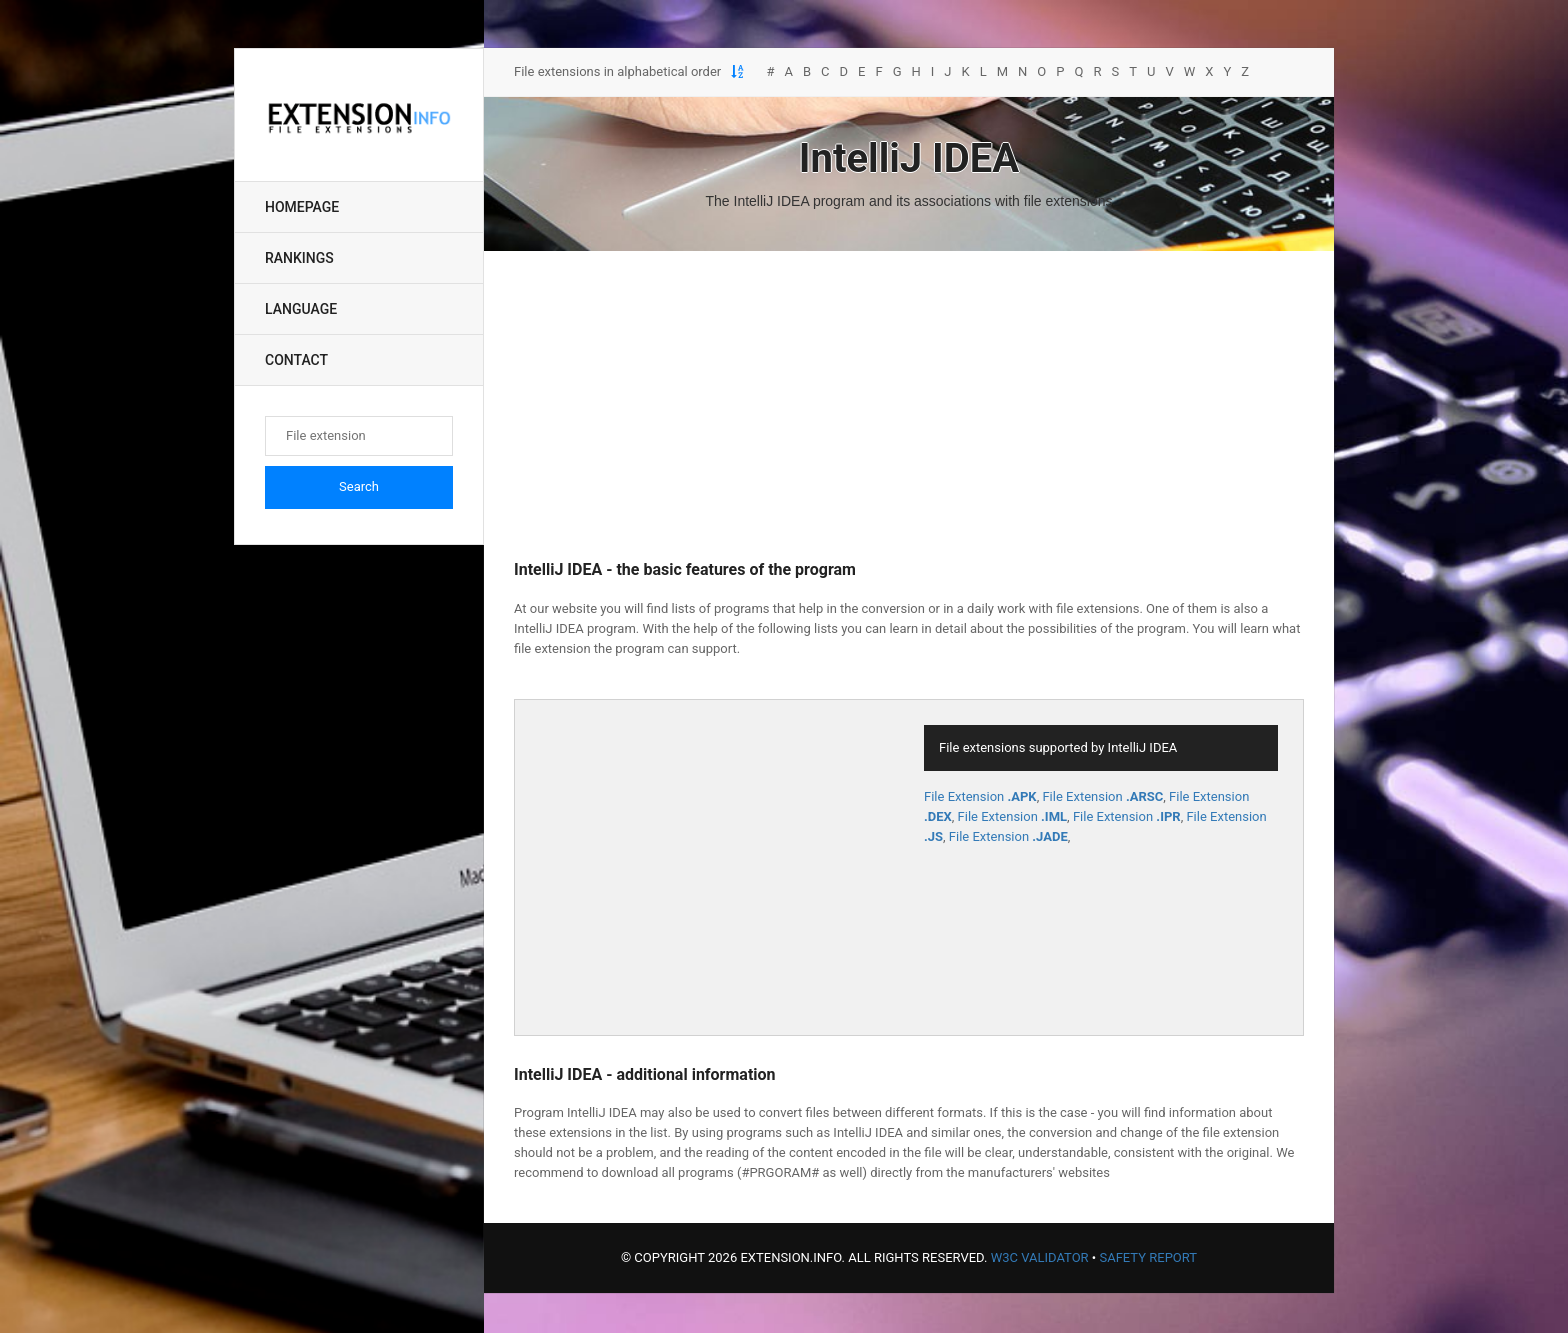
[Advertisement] (909, 406)
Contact (296, 360)
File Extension (980, 796)
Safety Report (1148, 1257)
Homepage (302, 207)
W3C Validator (1040, 1257)
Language (301, 309)
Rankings (299, 258)
